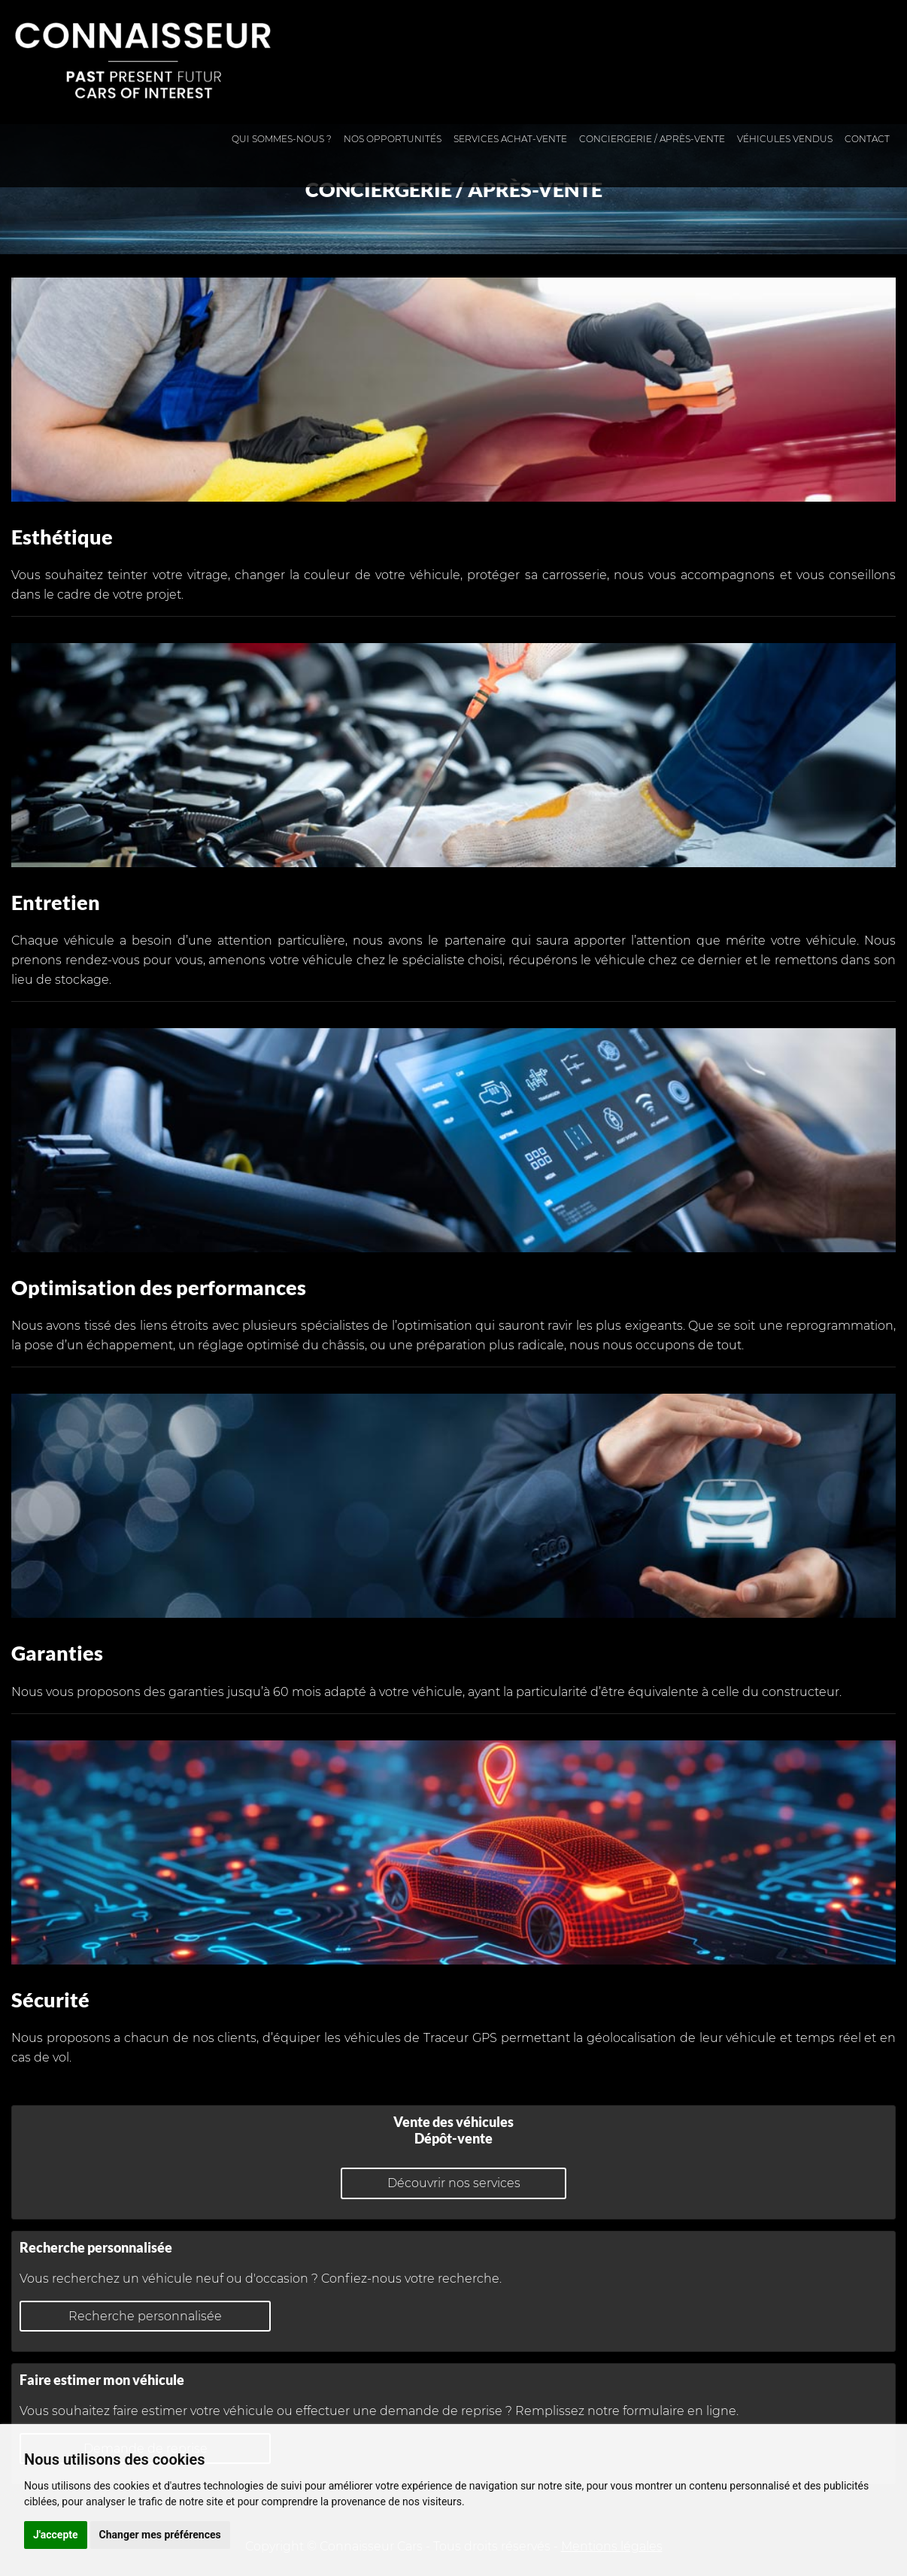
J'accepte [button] (55, 2535)
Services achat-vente (510, 138)
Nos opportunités (392, 138)
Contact (867, 138)
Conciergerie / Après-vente (652, 138)
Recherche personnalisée (145, 2316)
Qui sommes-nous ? (282, 138)
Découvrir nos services (453, 2183)
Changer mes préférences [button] (160, 2535)
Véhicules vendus (785, 138)
